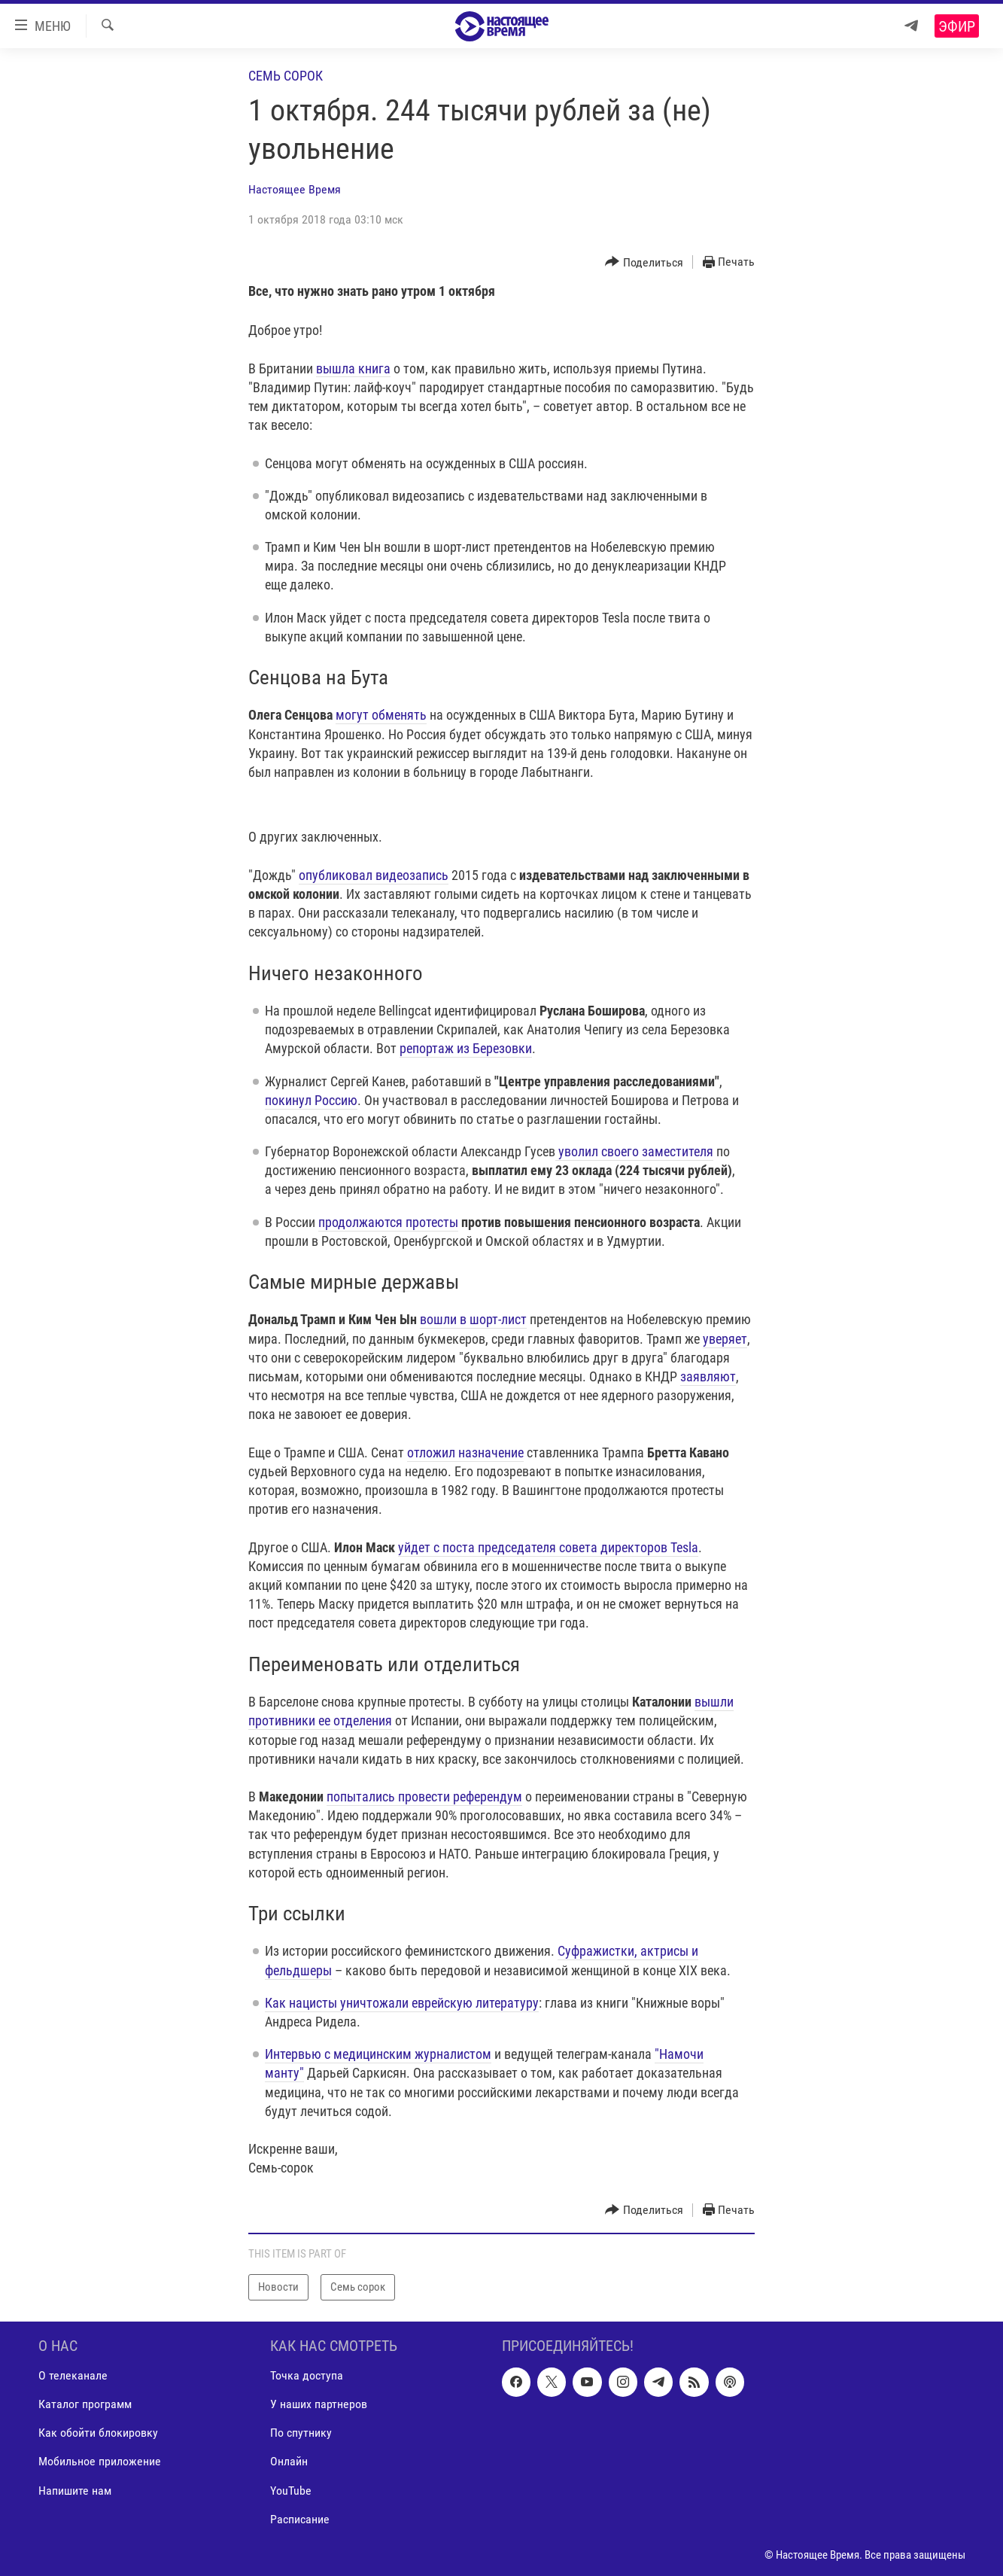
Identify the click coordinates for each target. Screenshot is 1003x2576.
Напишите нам (74, 2490)
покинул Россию (311, 1100)
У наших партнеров (318, 2404)
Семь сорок (285, 76)
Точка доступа (306, 2375)
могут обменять (381, 715)
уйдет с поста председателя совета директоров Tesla (548, 1547)
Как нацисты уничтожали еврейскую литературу (402, 2003)
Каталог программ (85, 2404)
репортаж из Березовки (466, 1048)
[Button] (644, 262)
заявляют (708, 1376)
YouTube (291, 2490)
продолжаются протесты (388, 1222)
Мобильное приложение (99, 2461)
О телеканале (73, 2375)
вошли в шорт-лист (473, 1319)
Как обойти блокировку (98, 2432)
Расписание (300, 2518)
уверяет (725, 1339)
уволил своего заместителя (634, 1151)
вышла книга (353, 368)
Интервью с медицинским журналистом (378, 2054)
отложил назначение (465, 1452)
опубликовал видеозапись (373, 875)
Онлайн (289, 2461)
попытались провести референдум (424, 1796)
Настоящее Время (294, 189)
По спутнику (301, 2432)
